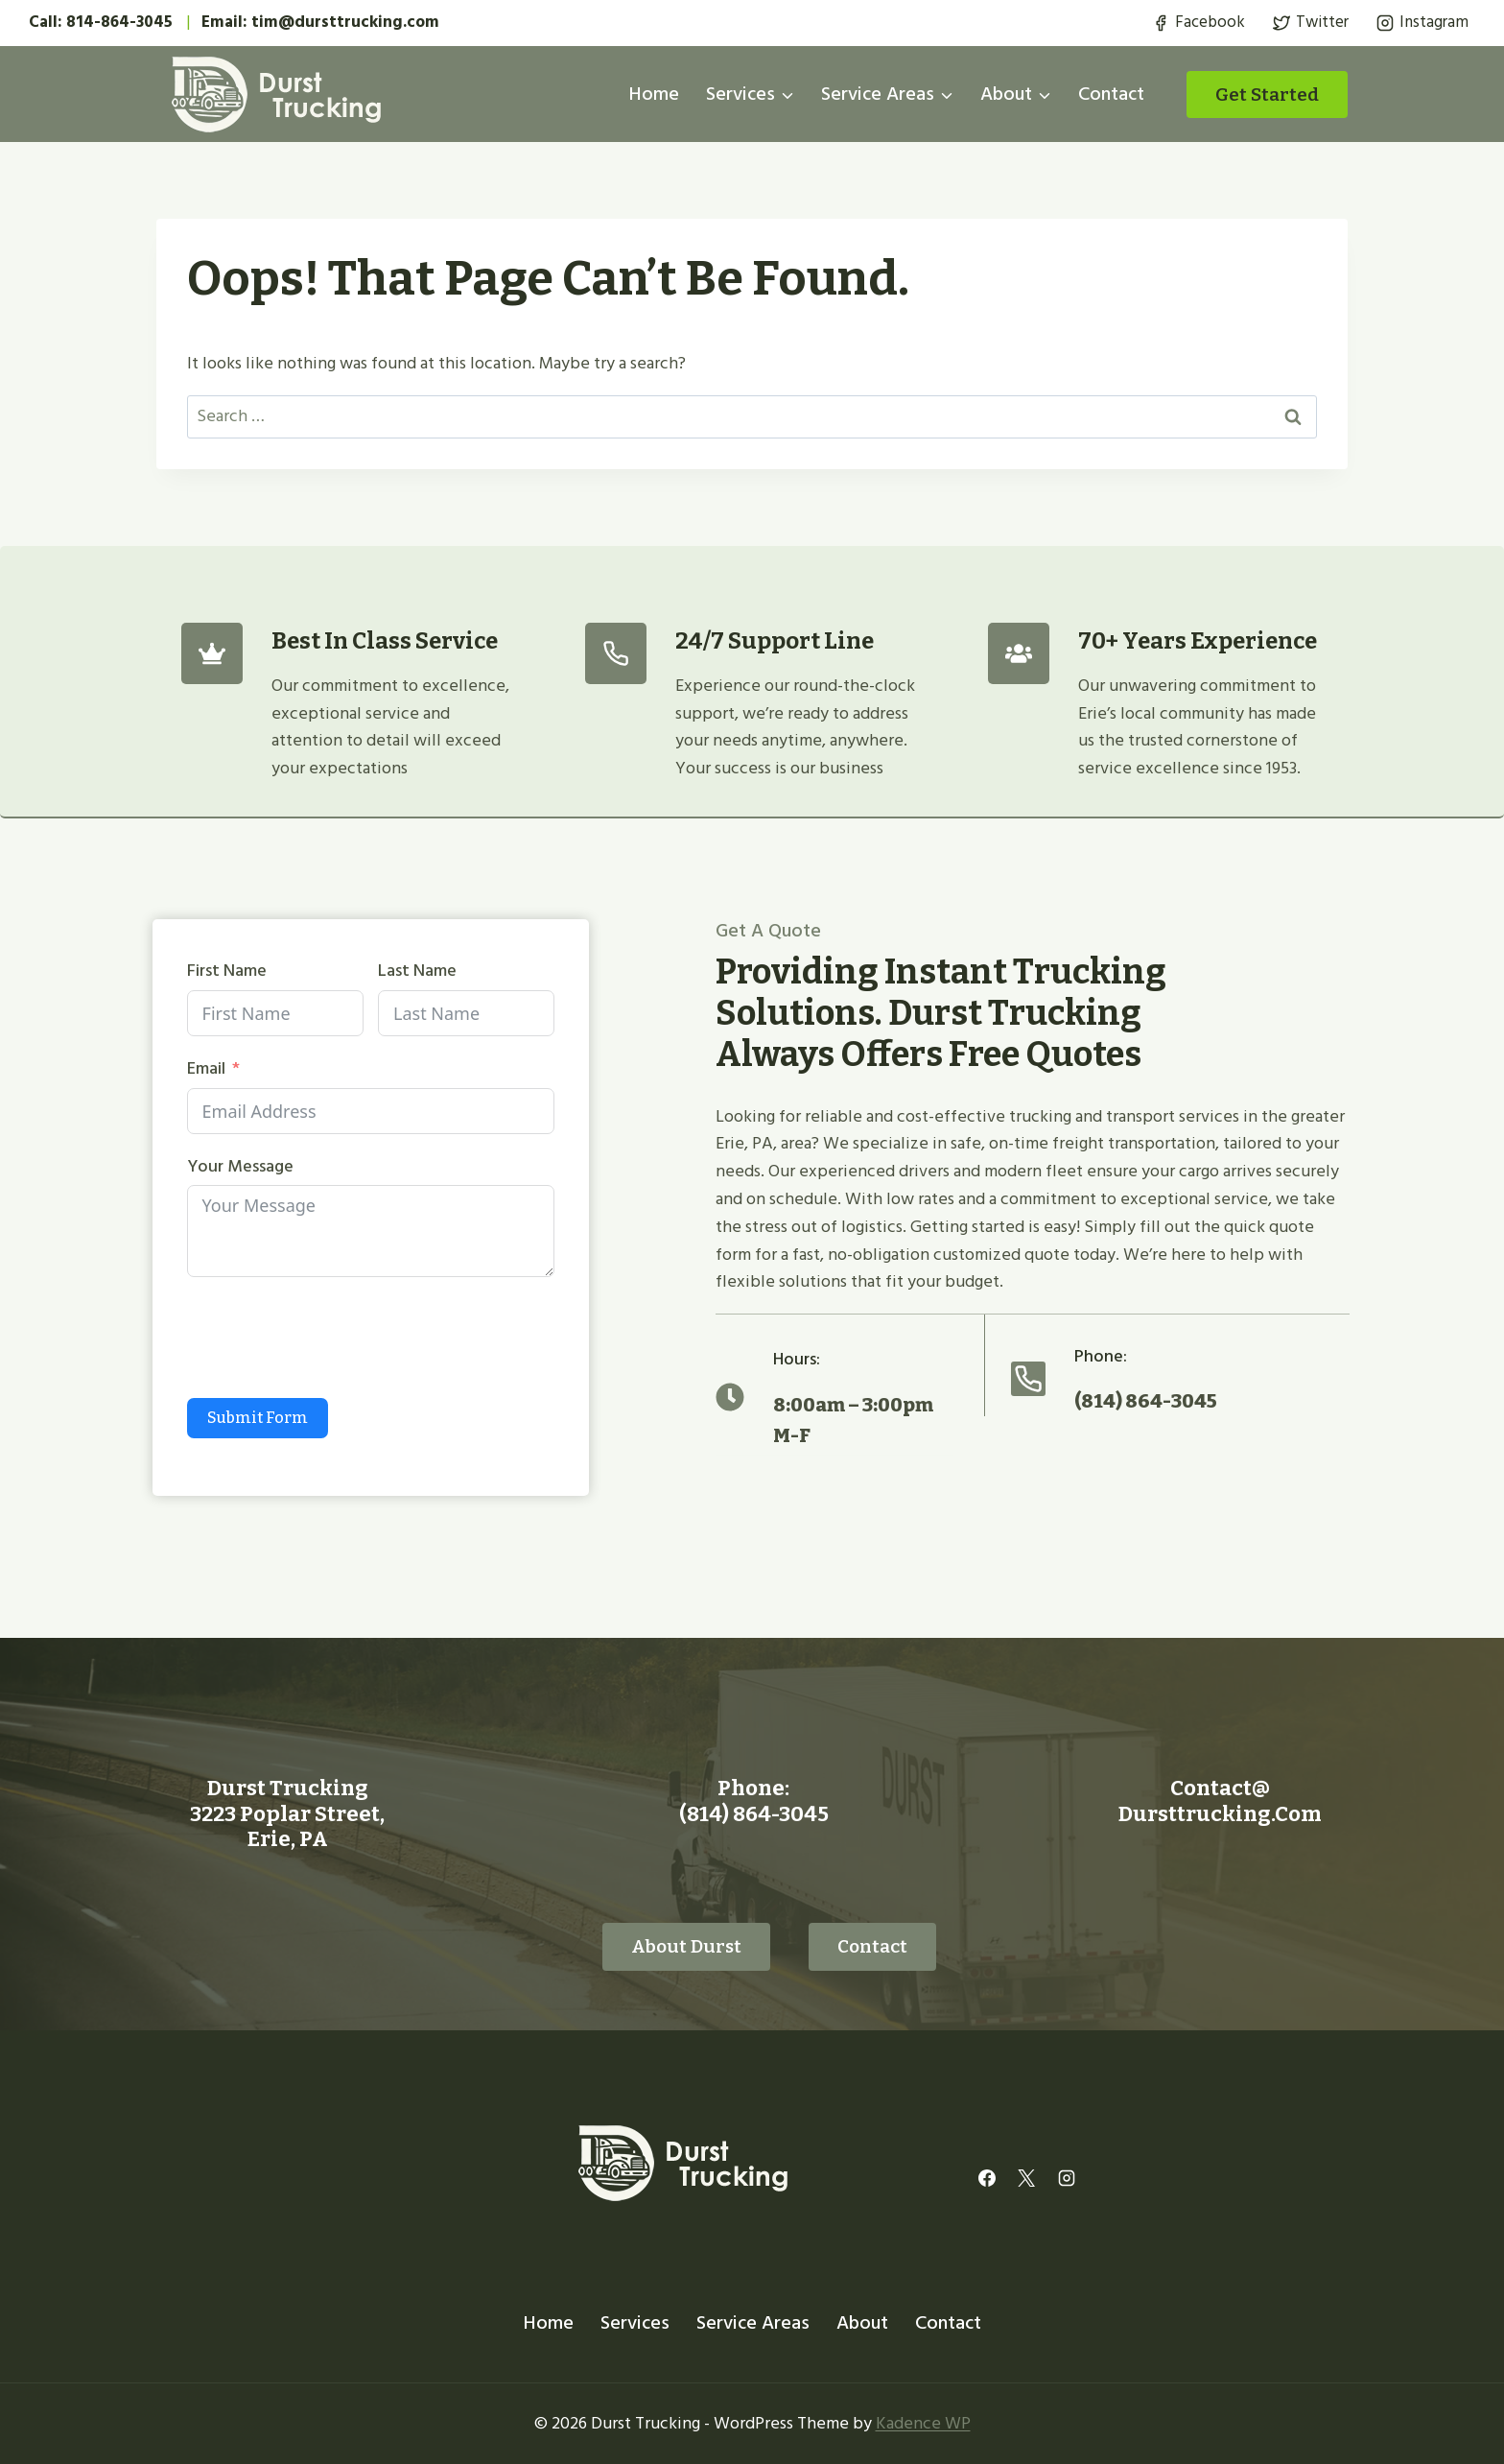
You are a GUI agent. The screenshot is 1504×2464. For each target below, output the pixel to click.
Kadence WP (923, 2422)
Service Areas (753, 2322)
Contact (1111, 94)
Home (654, 94)
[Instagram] (1066, 2177)
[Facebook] (987, 2177)
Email (205, 1068)
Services (635, 2322)
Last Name (417, 971)
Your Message (239, 1166)
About (862, 2322)
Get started (1267, 94)
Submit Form (256, 1418)
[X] (1026, 2177)
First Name (226, 971)
